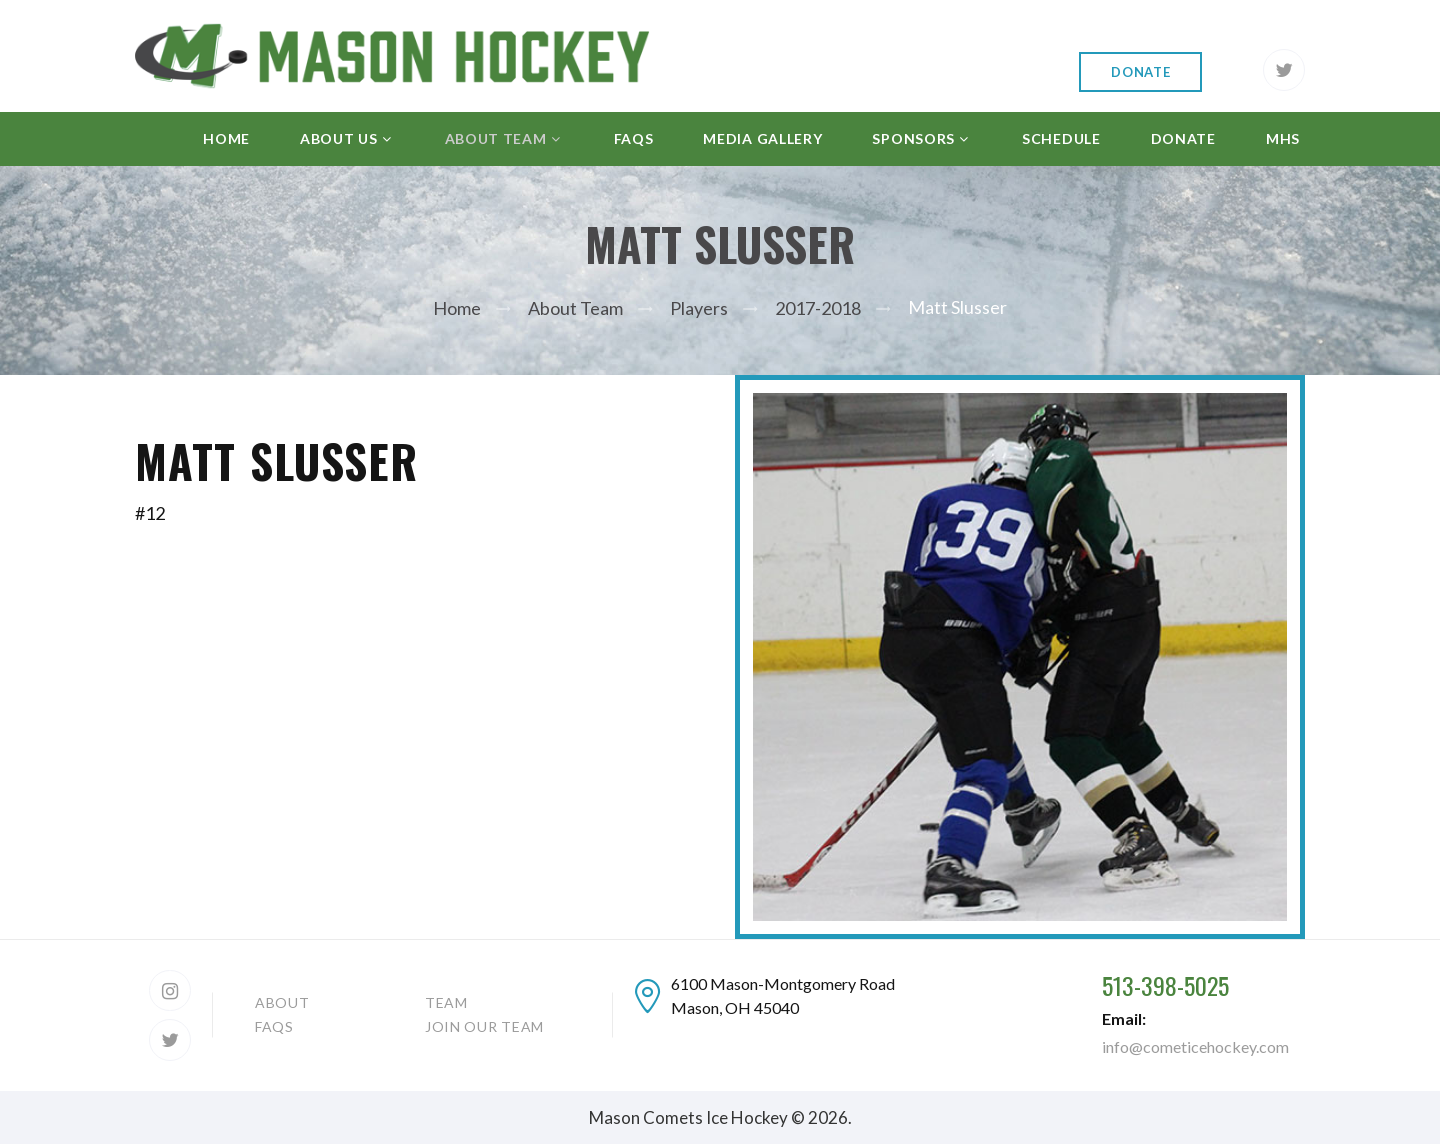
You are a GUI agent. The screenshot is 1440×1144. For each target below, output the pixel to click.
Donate (1140, 72)
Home (457, 308)
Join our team (484, 1026)
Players (699, 308)
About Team (575, 308)
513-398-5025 (1165, 985)
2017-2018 (818, 308)
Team (446, 1002)
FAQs (274, 1026)
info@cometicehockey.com (1195, 1046)
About (282, 1002)
